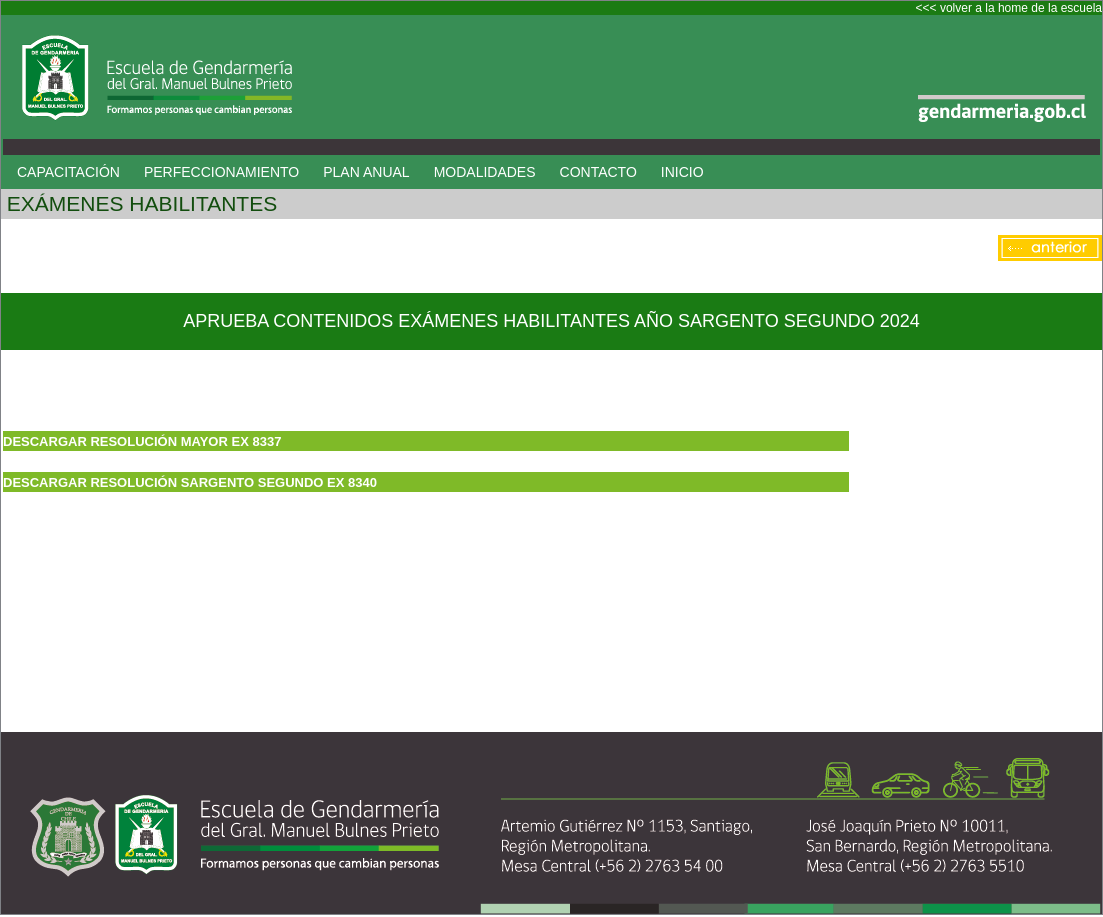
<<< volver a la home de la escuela (1009, 8)
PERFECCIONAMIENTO (221, 172)
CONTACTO (598, 172)
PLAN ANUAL (366, 172)
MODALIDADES (485, 172)
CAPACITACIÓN (68, 172)
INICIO (682, 172)
